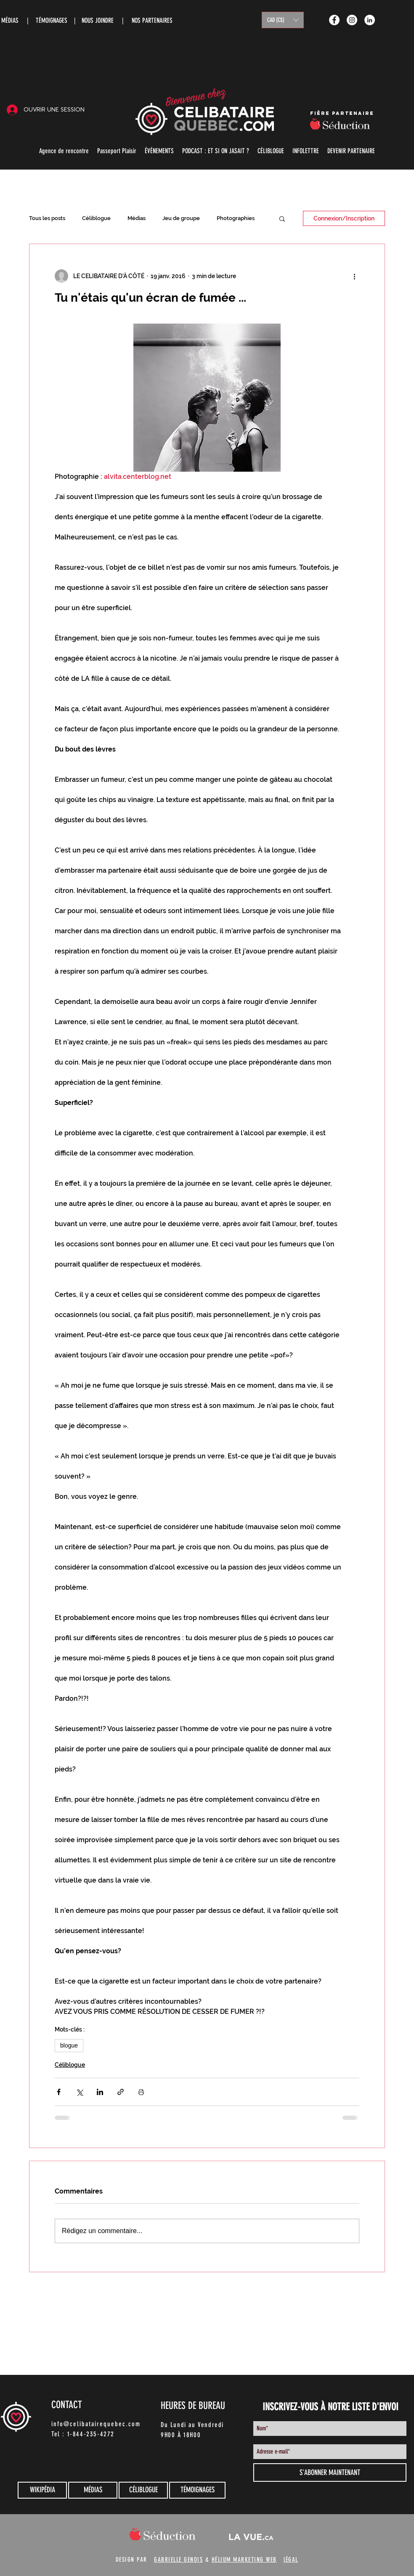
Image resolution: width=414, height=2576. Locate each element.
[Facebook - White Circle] (334, 20)
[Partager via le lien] (121, 2092)
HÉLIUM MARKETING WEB (244, 2559)
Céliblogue (96, 218)
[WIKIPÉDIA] (42, 2490)
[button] (283, 20)
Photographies (236, 218)
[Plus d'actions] (354, 276)
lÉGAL (291, 2559)
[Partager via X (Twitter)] (79, 2092)
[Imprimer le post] (141, 2092)
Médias (136, 218)
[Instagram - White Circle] (352, 20)
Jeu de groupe (181, 218)
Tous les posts (47, 218)
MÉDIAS (10, 20)
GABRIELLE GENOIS (178, 2559)
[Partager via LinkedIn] (100, 2092)
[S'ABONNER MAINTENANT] (329, 2472)
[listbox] (283, 20)
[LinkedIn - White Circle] (369, 20)
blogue (69, 2045)
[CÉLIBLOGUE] (143, 2490)
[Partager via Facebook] (59, 2092)
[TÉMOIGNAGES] (197, 2490)
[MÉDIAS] (92, 2490)
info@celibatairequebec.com (96, 2424)
